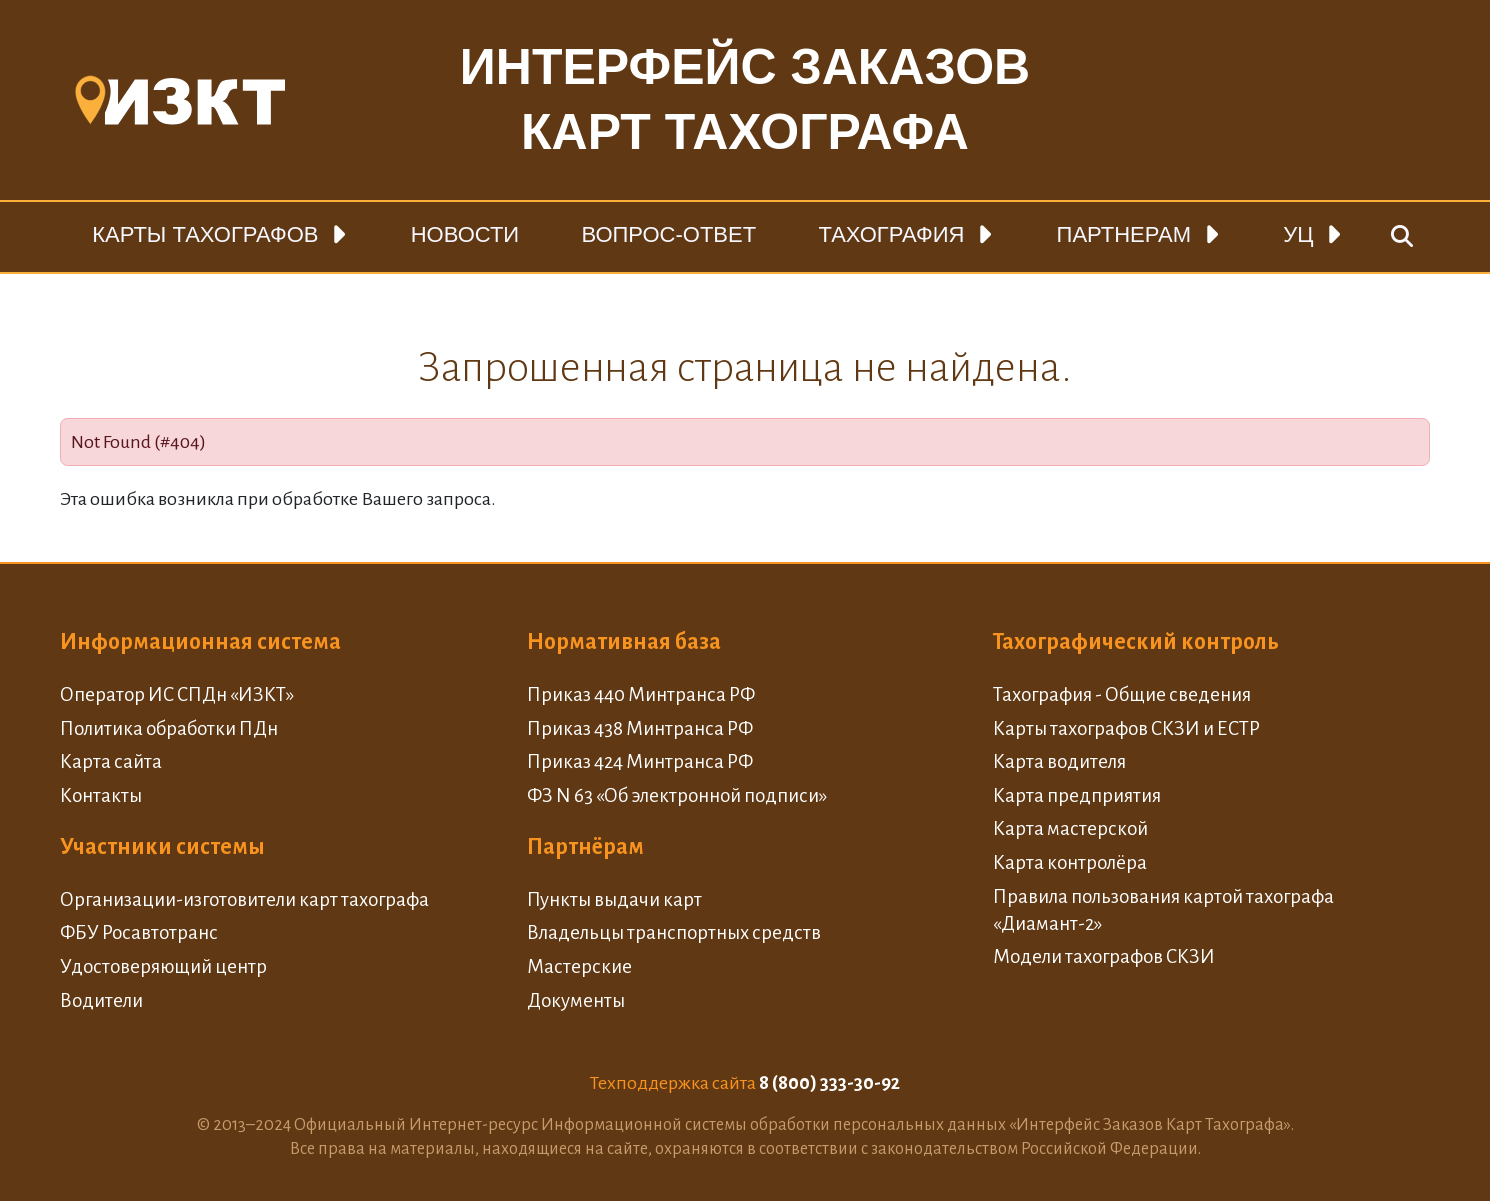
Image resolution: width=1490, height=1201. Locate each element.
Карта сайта (111, 761)
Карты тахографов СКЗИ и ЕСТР (1126, 728)
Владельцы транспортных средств (674, 932)
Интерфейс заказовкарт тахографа (745, 99)
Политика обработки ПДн (169, 728)
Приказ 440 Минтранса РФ (641, 694)
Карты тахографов (205, 234)
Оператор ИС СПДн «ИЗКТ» (177, 694)
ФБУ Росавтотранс (139, 932)
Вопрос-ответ (668, 234)
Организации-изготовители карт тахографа (244, 899)
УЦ (1298, 234)
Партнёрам (585, 847)
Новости (465, 234)
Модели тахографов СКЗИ (1104, 956)
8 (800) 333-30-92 (829, 1083)
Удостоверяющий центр (163, 966)
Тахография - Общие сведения (1122, 694)
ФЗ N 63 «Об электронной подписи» (677, 795)
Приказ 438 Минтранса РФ (640, 728)
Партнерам (1124, 234)
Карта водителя (1059, 761)
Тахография (891, 234)
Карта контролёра (1070, 862)
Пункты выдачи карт (614, 899)
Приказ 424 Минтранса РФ (640, 761)
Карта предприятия (1077, 795)
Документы (576, 1000)
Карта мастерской (1070, 828)
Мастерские (579, 966)
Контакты (101, 795)
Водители (101, 1000)
